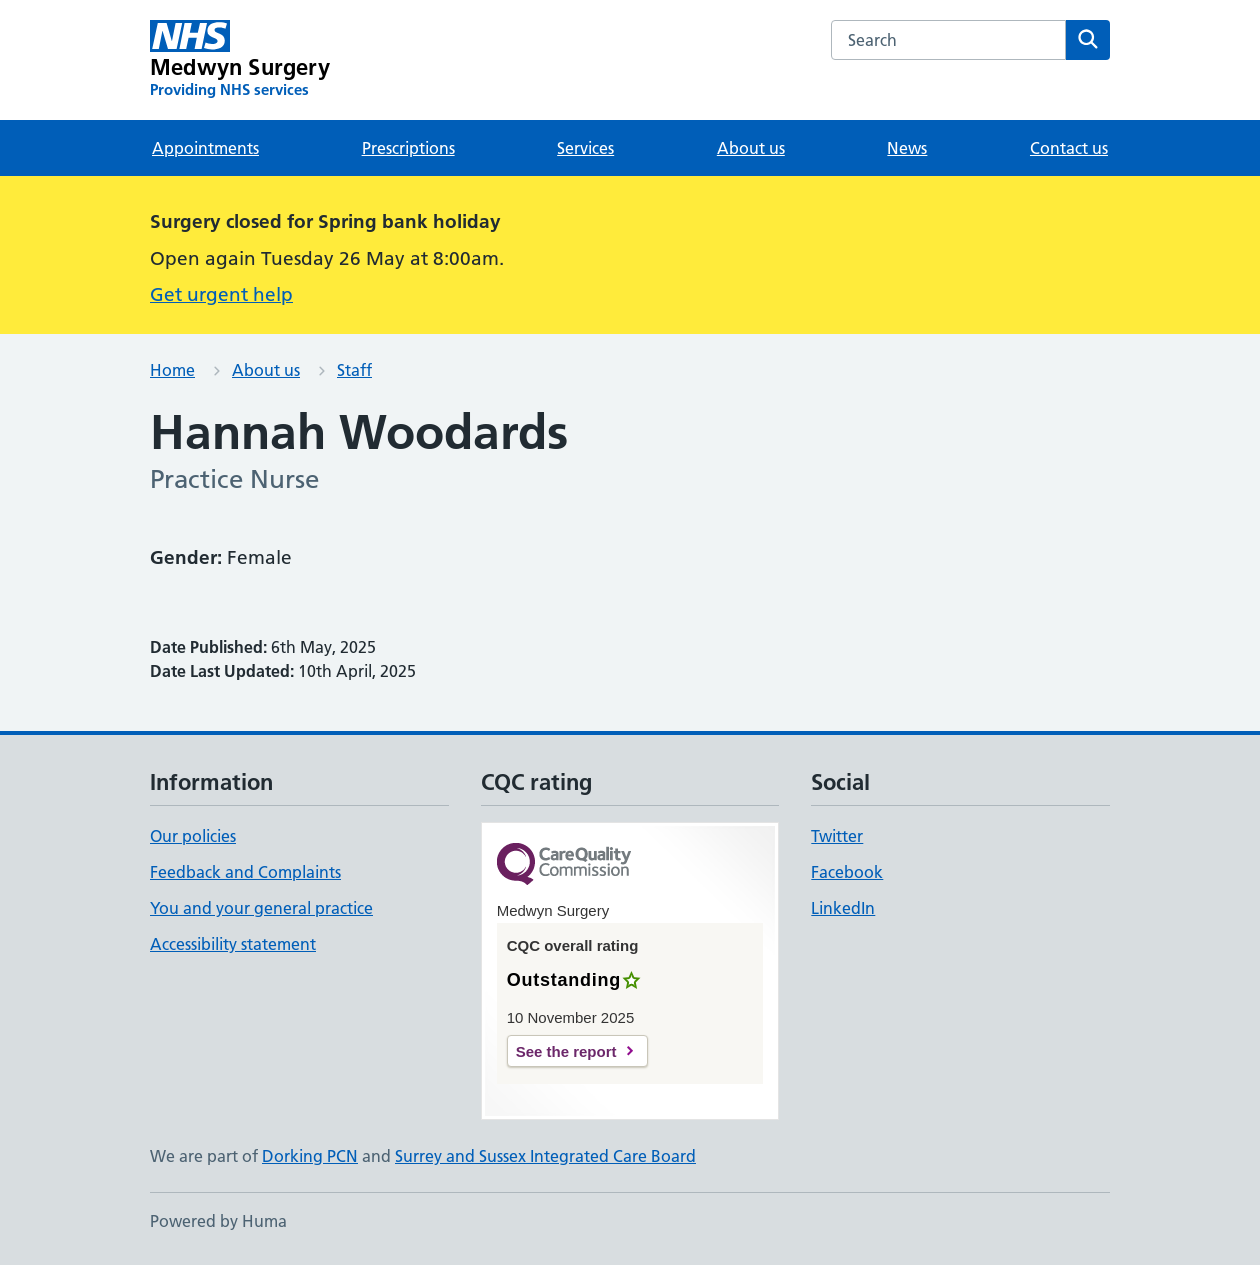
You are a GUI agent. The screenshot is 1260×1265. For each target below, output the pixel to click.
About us (751, 148)
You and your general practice (261, 908)
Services (585, 148)
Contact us (1069, 148)
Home (172, 370)
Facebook (847, 872)
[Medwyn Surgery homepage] (240, 60)
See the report (566, 1051)
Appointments (205, 148)
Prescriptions (408, 148)
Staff (354, 370)
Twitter (837, 836)
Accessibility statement (233, 944)
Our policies (193, 836)
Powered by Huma (218, 1221)
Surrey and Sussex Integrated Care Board (545, 1156)
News (907, 148)
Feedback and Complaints (245, 872)
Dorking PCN (310, 1156)
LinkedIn (843, 908)
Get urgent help (221, 294)
